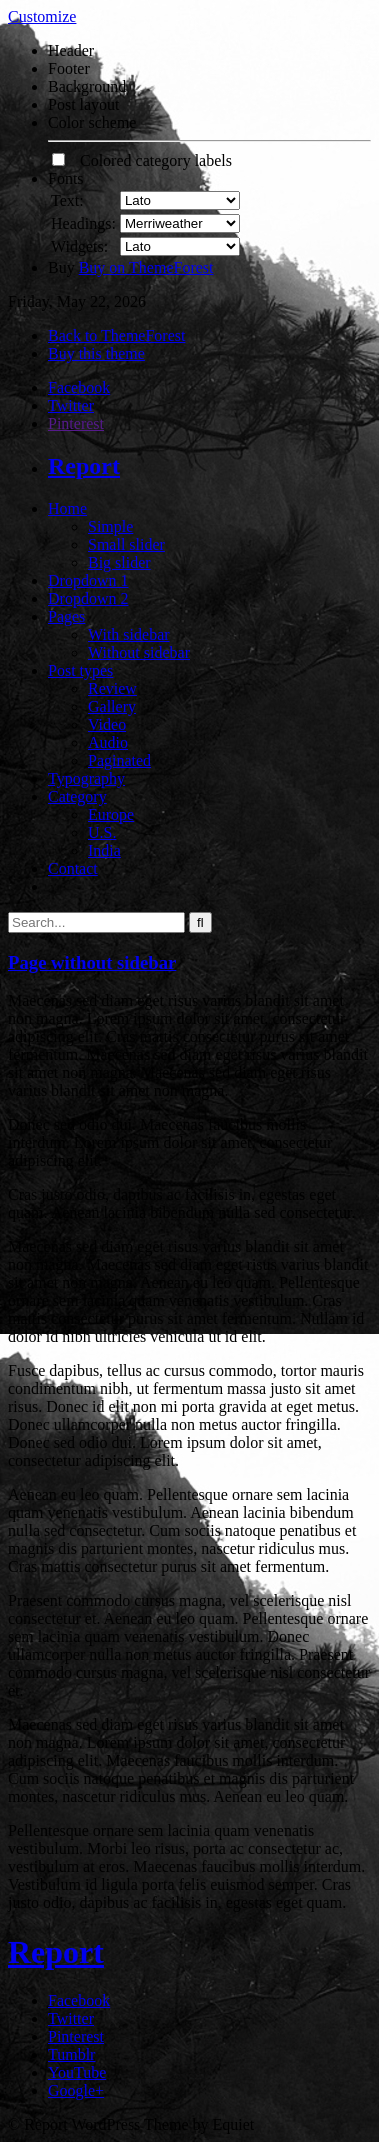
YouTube (77, 2072)
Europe (111, 814)
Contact (73, 868)
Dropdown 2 (88, 598)
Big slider (119, 562)
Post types (80, 670)
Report (84, 466)
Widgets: (79, 246)
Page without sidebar (92, 962)
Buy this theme (96, 353)
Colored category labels (142, 160)
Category (77, 796)
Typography (86, 778)
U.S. (102, 832)
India (104, 850)
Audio (108, 742)
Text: (67, 200)
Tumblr (71, 2054)
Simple (110, 526)
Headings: (83, 223)
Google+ (76, 2090)
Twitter (71, 405)
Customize (42, 16)
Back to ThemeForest (116, 335)
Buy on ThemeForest (146, 267)
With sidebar (129, 634)
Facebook (79, 387)
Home (67, 508)
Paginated (119, 760)
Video (107, 724)
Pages (66, 616)
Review (112, 688)
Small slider (126, 544)
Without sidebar (139, 652)
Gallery (112, 706)
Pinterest (76, 423)
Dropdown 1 (88, 580)
